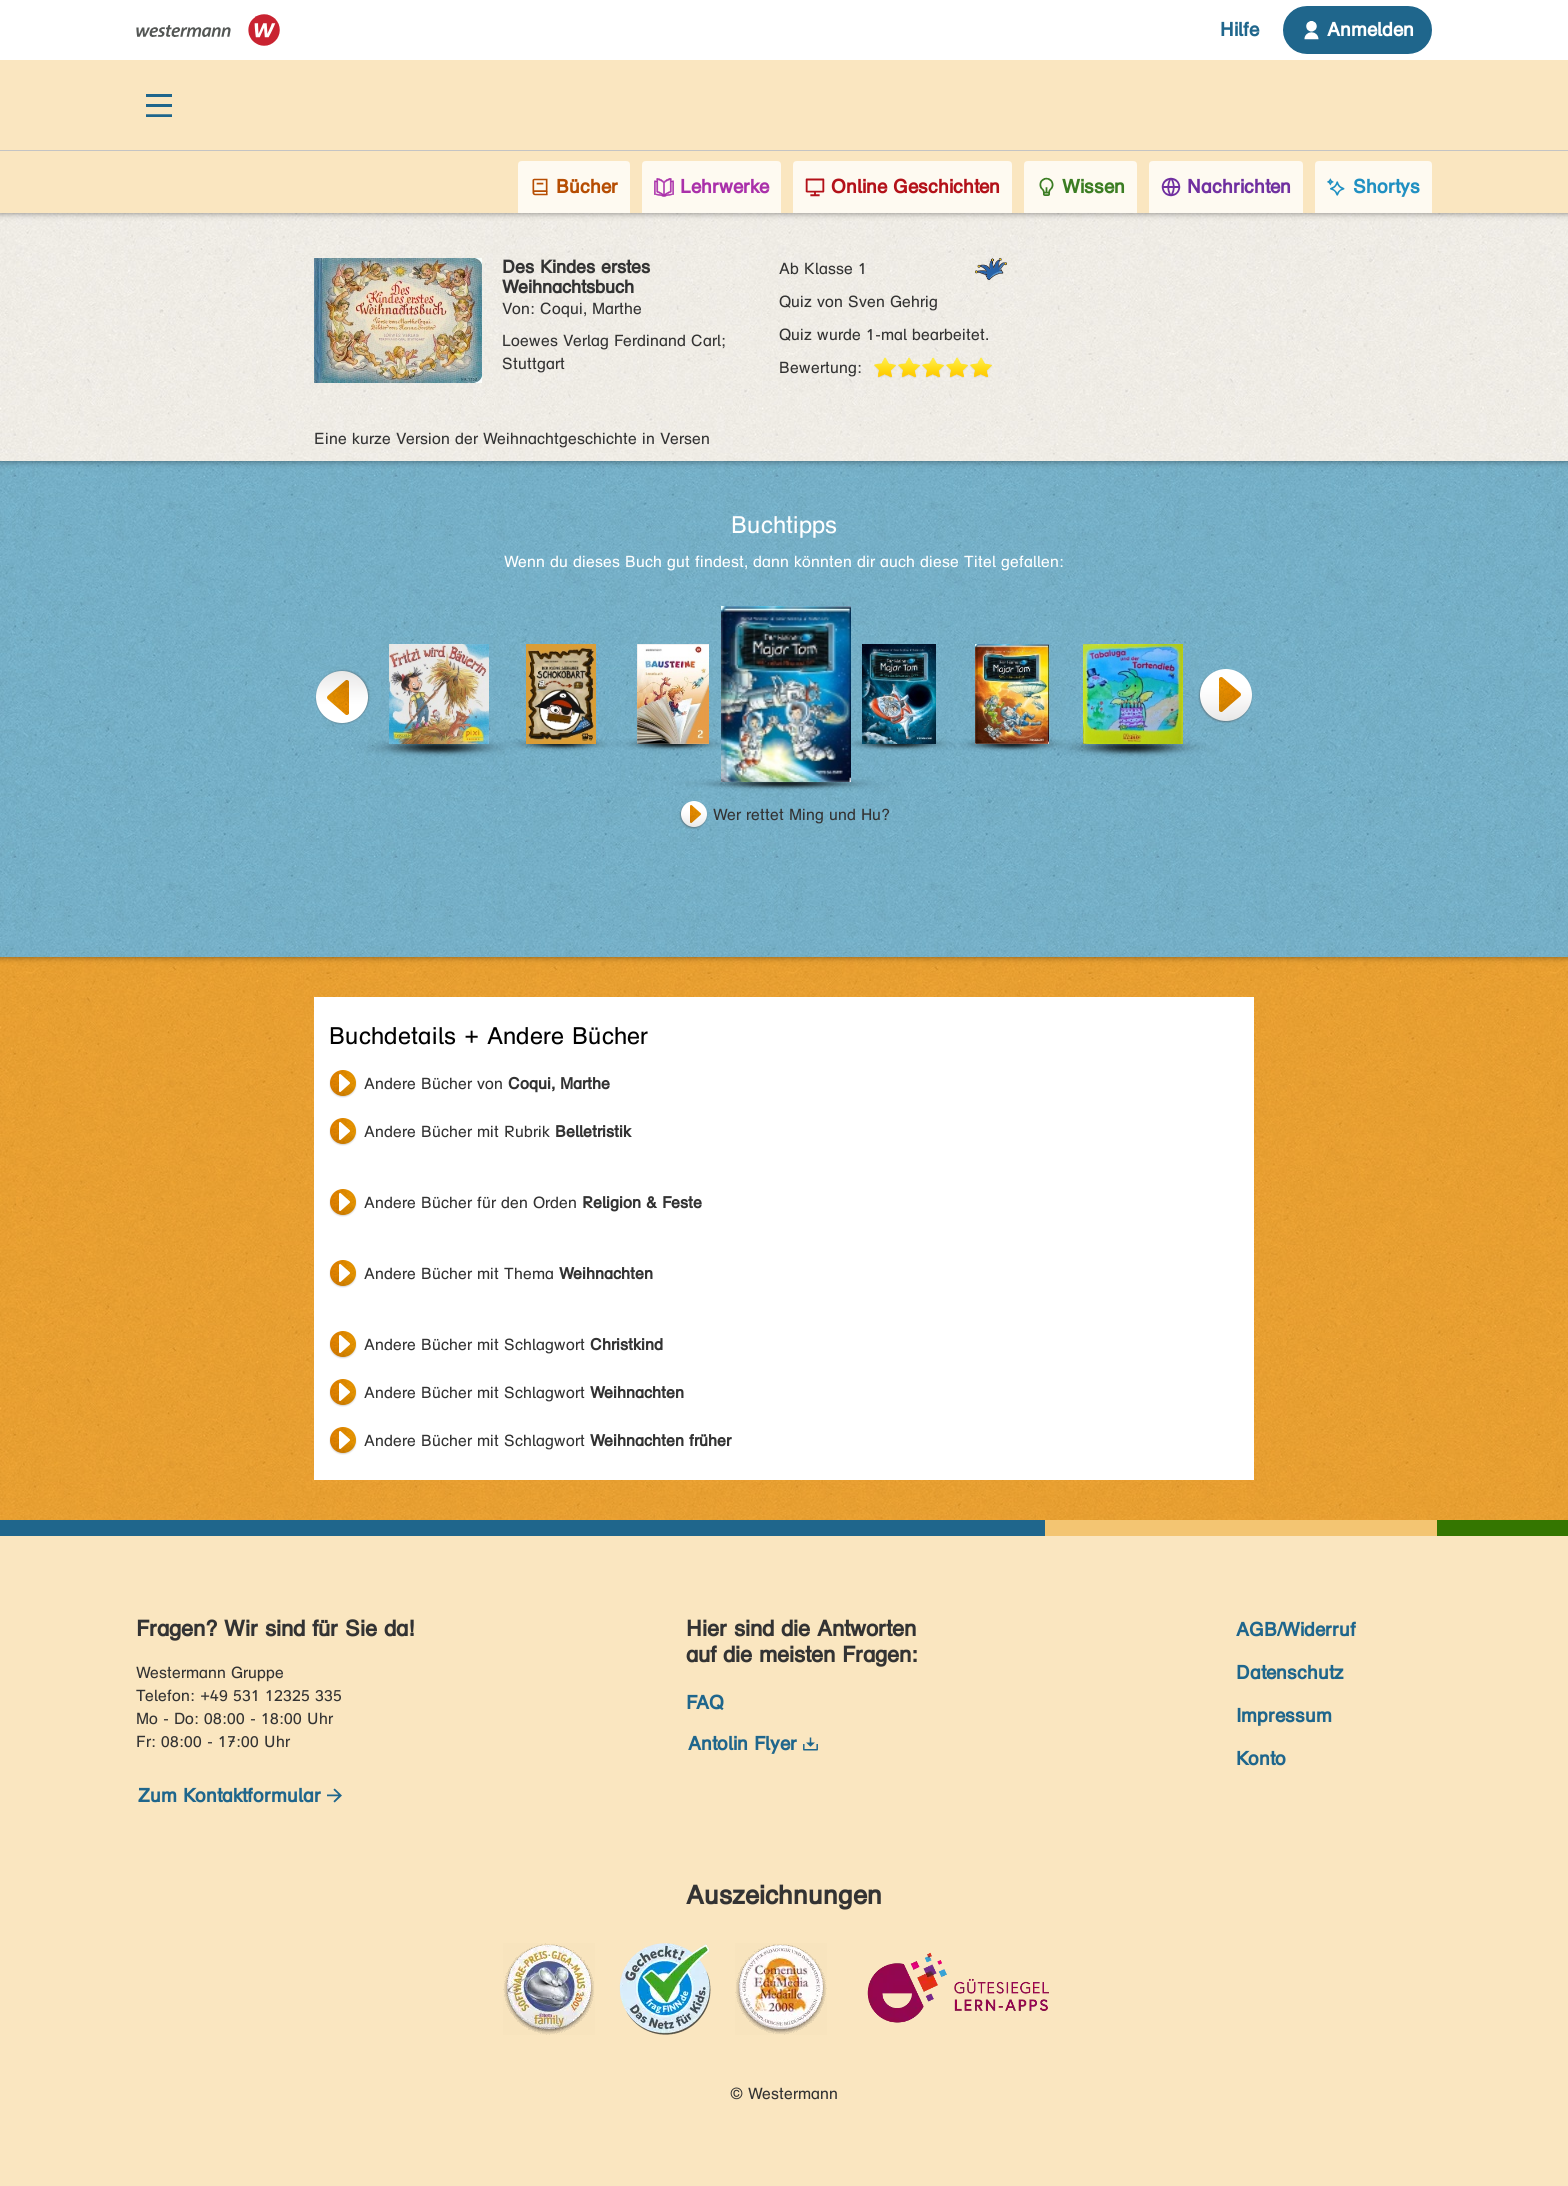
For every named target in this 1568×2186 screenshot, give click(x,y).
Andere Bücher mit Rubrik (497, 1131)
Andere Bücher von (487, 1083)
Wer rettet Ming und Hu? (801, 814)
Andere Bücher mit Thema (508, 1273)
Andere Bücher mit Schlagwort (513, 1344)
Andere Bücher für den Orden (533, 1202)
